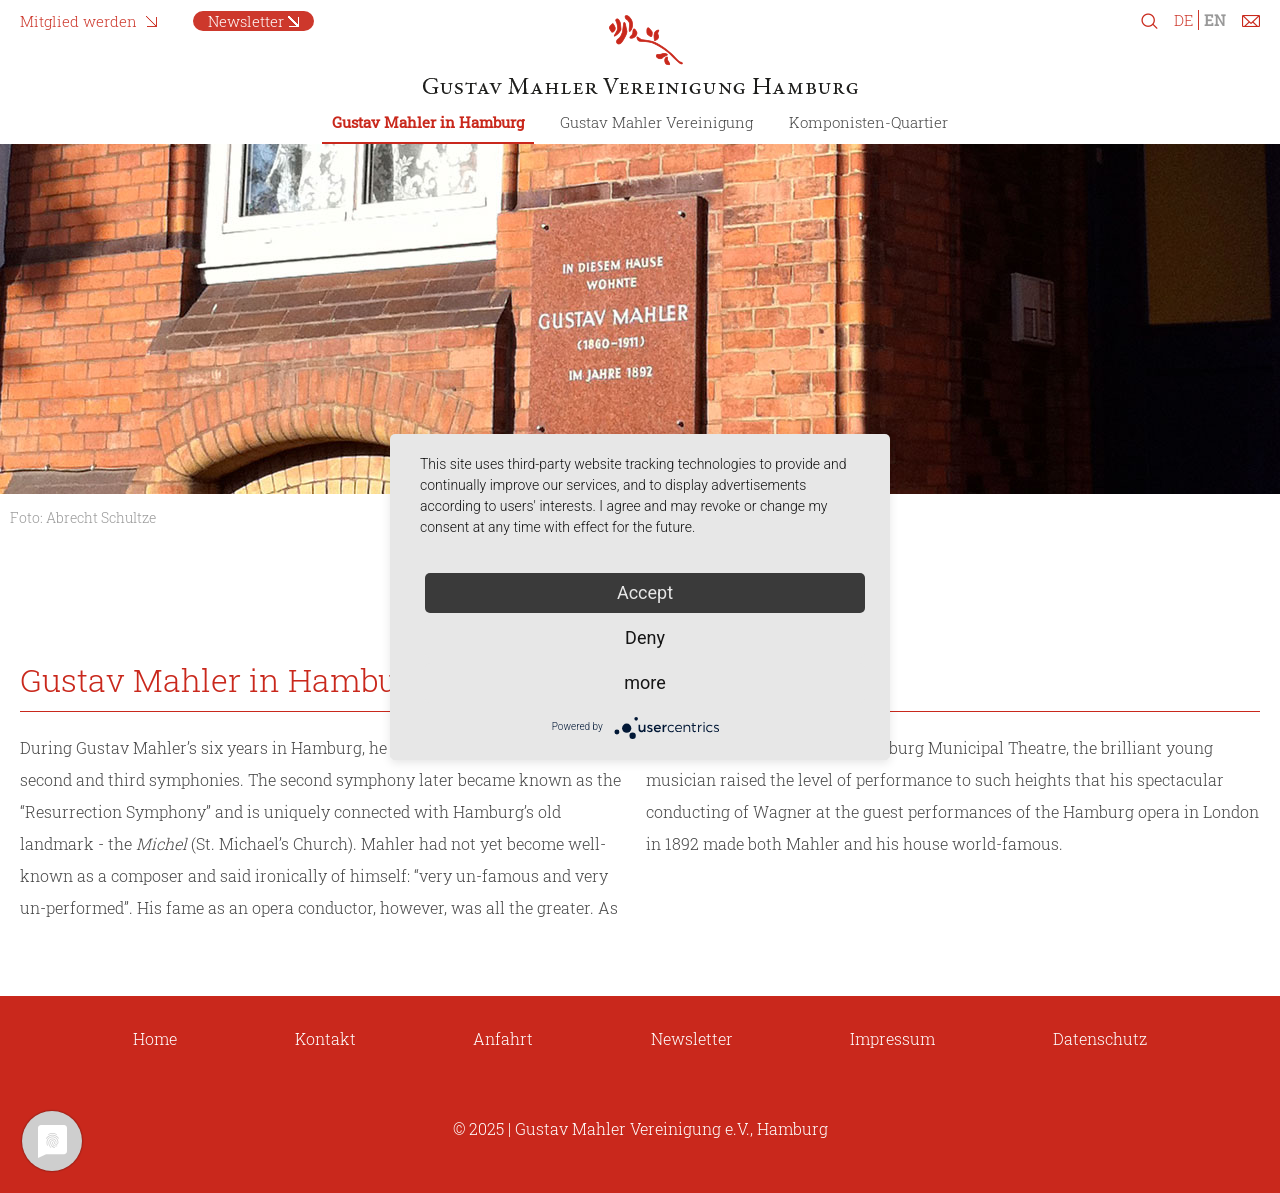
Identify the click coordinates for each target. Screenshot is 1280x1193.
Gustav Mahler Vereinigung (656, 122)
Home (155, 1038)
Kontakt (325, 1038)
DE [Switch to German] (1183, 20)
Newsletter (246, 21)
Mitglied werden (78, 21)
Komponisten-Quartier (868, 122)
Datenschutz (1100, 1038)
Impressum (892, 1038)
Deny (645, 637)
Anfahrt (503, 1038)
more (645, 682)
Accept (645, 592)
